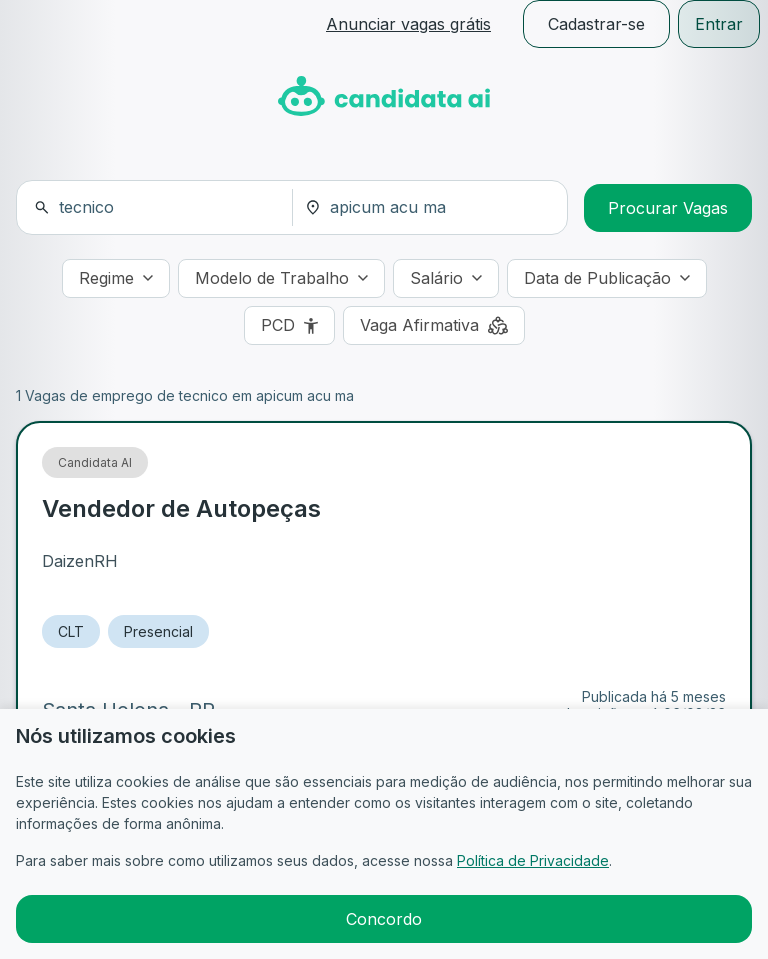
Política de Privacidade (533, 860)
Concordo (384, 919)
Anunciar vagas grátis (408, 24)
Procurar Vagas (668, 208)
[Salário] (446, 278)
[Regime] (116, 278)
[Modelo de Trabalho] (281, 278)
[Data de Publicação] (607, 278)
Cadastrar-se (596, 24)
